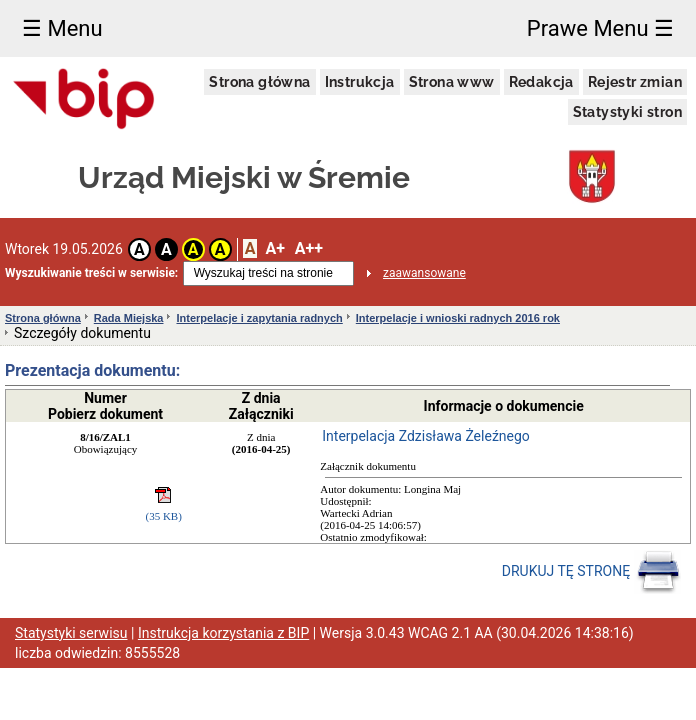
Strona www (452, 82)
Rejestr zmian (635, 82)
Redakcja (541, 82)
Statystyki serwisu (71, 633)
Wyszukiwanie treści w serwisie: (91, 273)
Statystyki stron (627, 112)
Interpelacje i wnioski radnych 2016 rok (458, 318)
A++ (309, 248)
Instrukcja (360, 82)
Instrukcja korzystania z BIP (223, 633)
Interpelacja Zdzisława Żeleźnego (426, 436)
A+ (274, 248)
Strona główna (259, 82)
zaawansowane (424, 273)
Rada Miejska (129, 318)
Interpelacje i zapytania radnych (259, 318)
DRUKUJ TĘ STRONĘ (591, 572)
